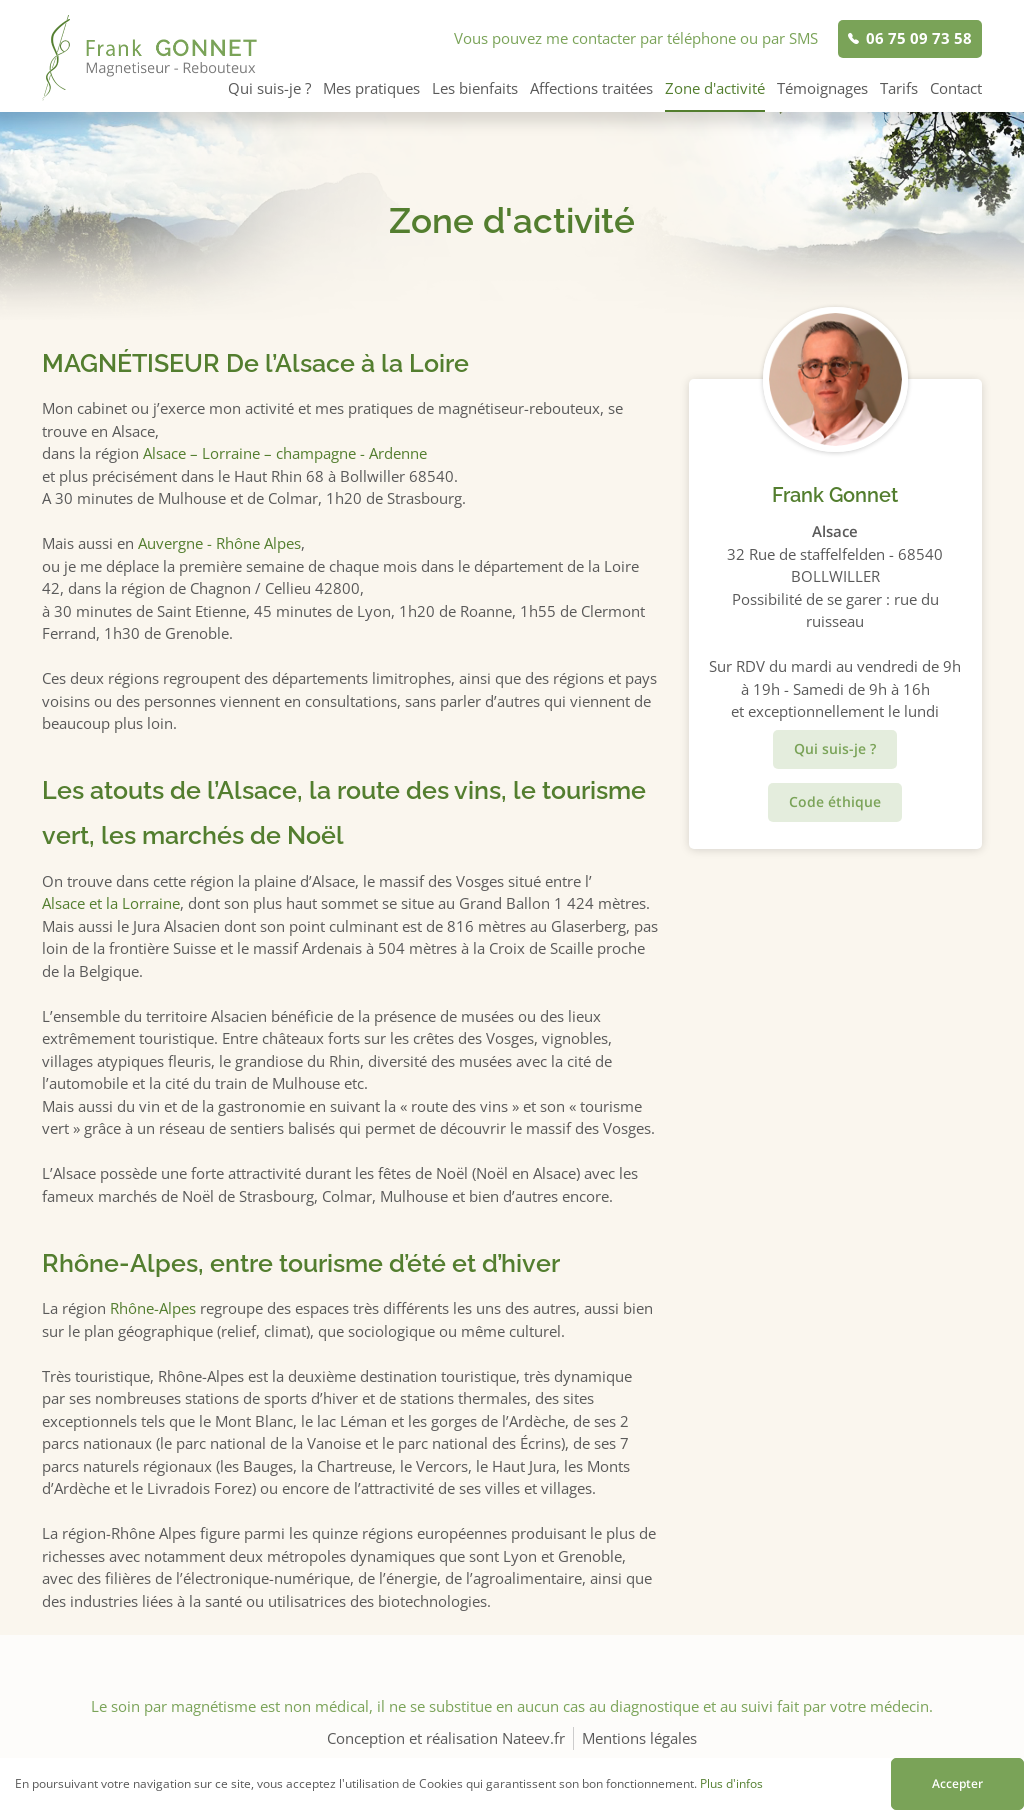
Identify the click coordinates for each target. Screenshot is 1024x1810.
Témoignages (822, 88)
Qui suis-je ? (269, 88)
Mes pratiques (371, 88)
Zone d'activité (715, 88)
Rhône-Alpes (153, 1308)
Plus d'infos (731, 1783)
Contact (956, 88)
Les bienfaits (475, 88)
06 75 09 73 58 (919, 38)
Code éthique (835, 801)
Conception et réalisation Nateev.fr (446, 1738)
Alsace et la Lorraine (111, 903)
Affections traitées (591, 88)
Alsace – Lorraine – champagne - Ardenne (285, 453)
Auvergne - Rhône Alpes (219, 543)
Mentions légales (639, 1738)
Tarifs (899, 88)
